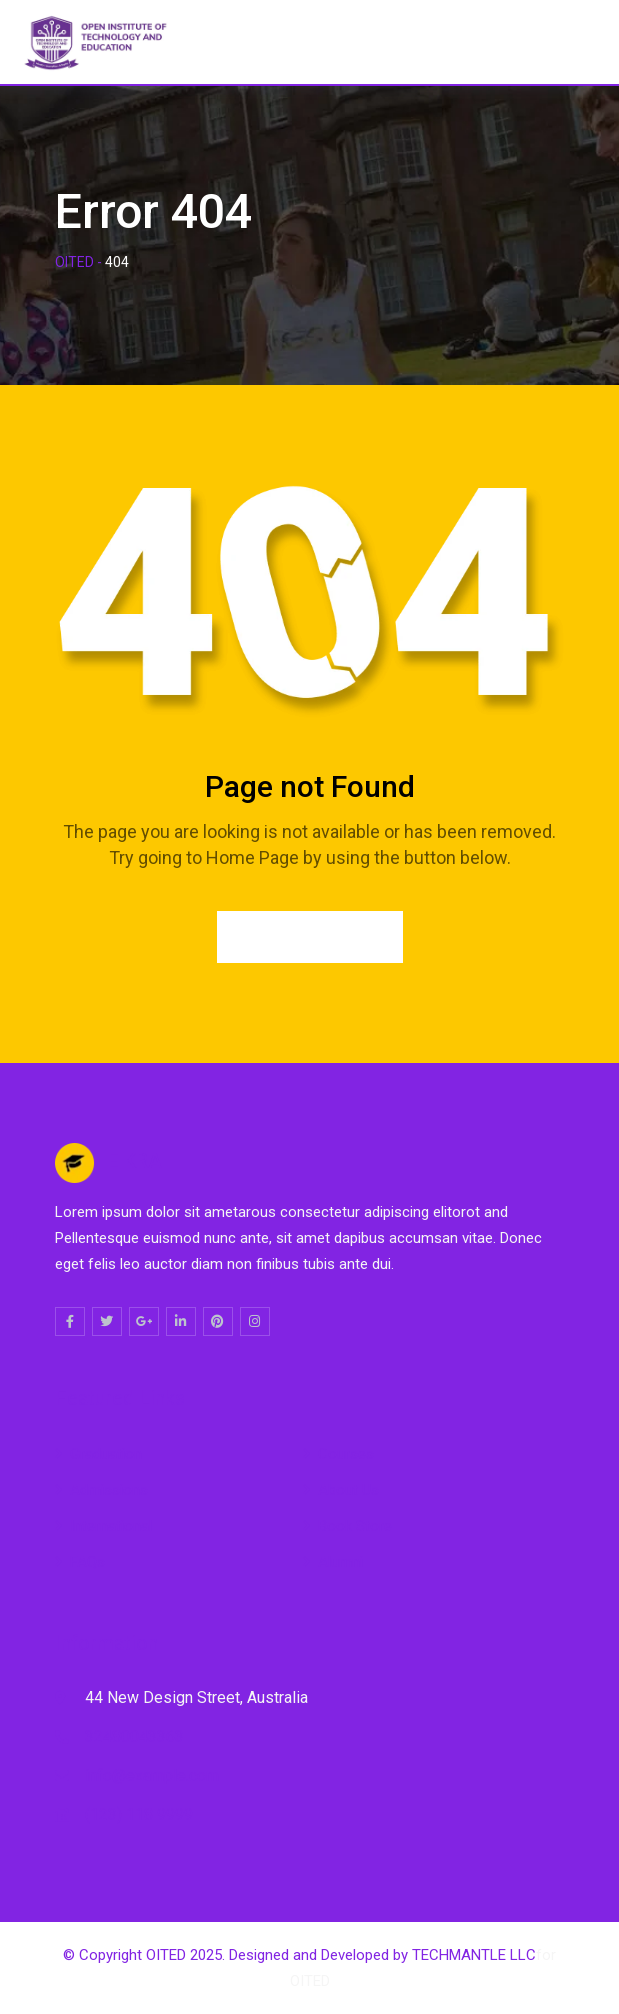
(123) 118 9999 (139, 1814)
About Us (348, 1490)
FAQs (87, 1562)
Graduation (106, 1454)
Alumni (340, 1562)
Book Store (355, 1526)
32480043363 (134, 1736)
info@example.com (152, 1775)
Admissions (109, 1490)
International (111, 1526)
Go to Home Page (310, 937)
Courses (346, 1454)
